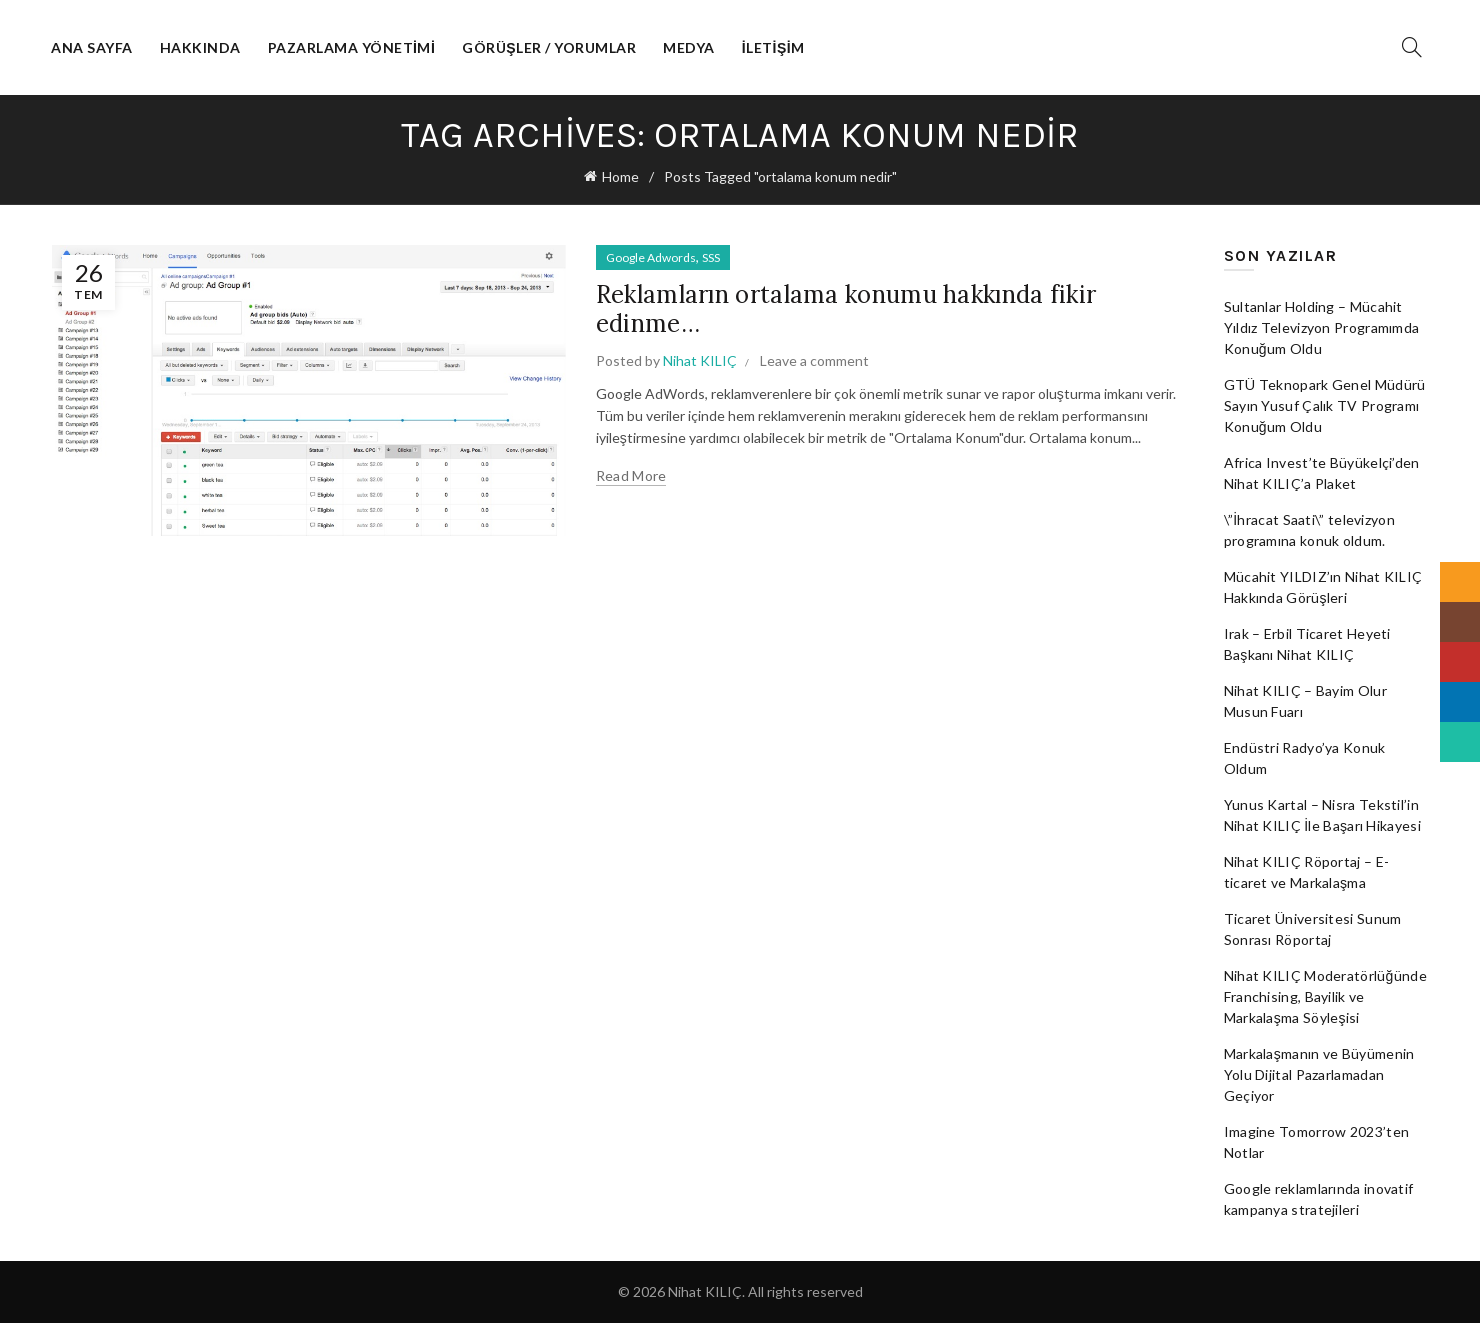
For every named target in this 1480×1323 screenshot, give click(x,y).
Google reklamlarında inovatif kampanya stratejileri (1319, 1199)
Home (620, 176)
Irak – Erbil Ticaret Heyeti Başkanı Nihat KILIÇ (1307, 644)
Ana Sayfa (92, 47)
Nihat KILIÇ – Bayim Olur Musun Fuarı (1305, 701)
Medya (689, 47)
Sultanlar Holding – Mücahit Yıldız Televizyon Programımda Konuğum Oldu (1322, 327)
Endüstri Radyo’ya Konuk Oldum (1305, 758)
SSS (711, 257)
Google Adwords (651, 257)
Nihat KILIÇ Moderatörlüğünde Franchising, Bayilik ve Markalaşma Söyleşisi (1325, 996)
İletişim (773, 47)
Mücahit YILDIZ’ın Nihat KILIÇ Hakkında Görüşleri (1323, 587)
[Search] (1412, 47)
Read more (631, 475)
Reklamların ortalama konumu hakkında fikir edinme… (846, 309)
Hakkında (200, 47)
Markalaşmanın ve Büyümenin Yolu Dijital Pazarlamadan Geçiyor (1319, 1074)
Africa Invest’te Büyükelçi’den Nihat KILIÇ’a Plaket (1322, 473)
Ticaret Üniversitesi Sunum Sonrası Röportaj (1313, 929)
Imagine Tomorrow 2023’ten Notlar (1317, 1142)
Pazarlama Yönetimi (352, 47)
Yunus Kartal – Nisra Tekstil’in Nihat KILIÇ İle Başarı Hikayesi (1322, 815)
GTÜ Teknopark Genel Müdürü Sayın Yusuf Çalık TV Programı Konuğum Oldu (1325, 405)
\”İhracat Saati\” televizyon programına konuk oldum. (1309, 530)
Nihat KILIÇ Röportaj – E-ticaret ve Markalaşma (1307, 872)
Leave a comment (814, 360)
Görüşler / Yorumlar (549, 47)
